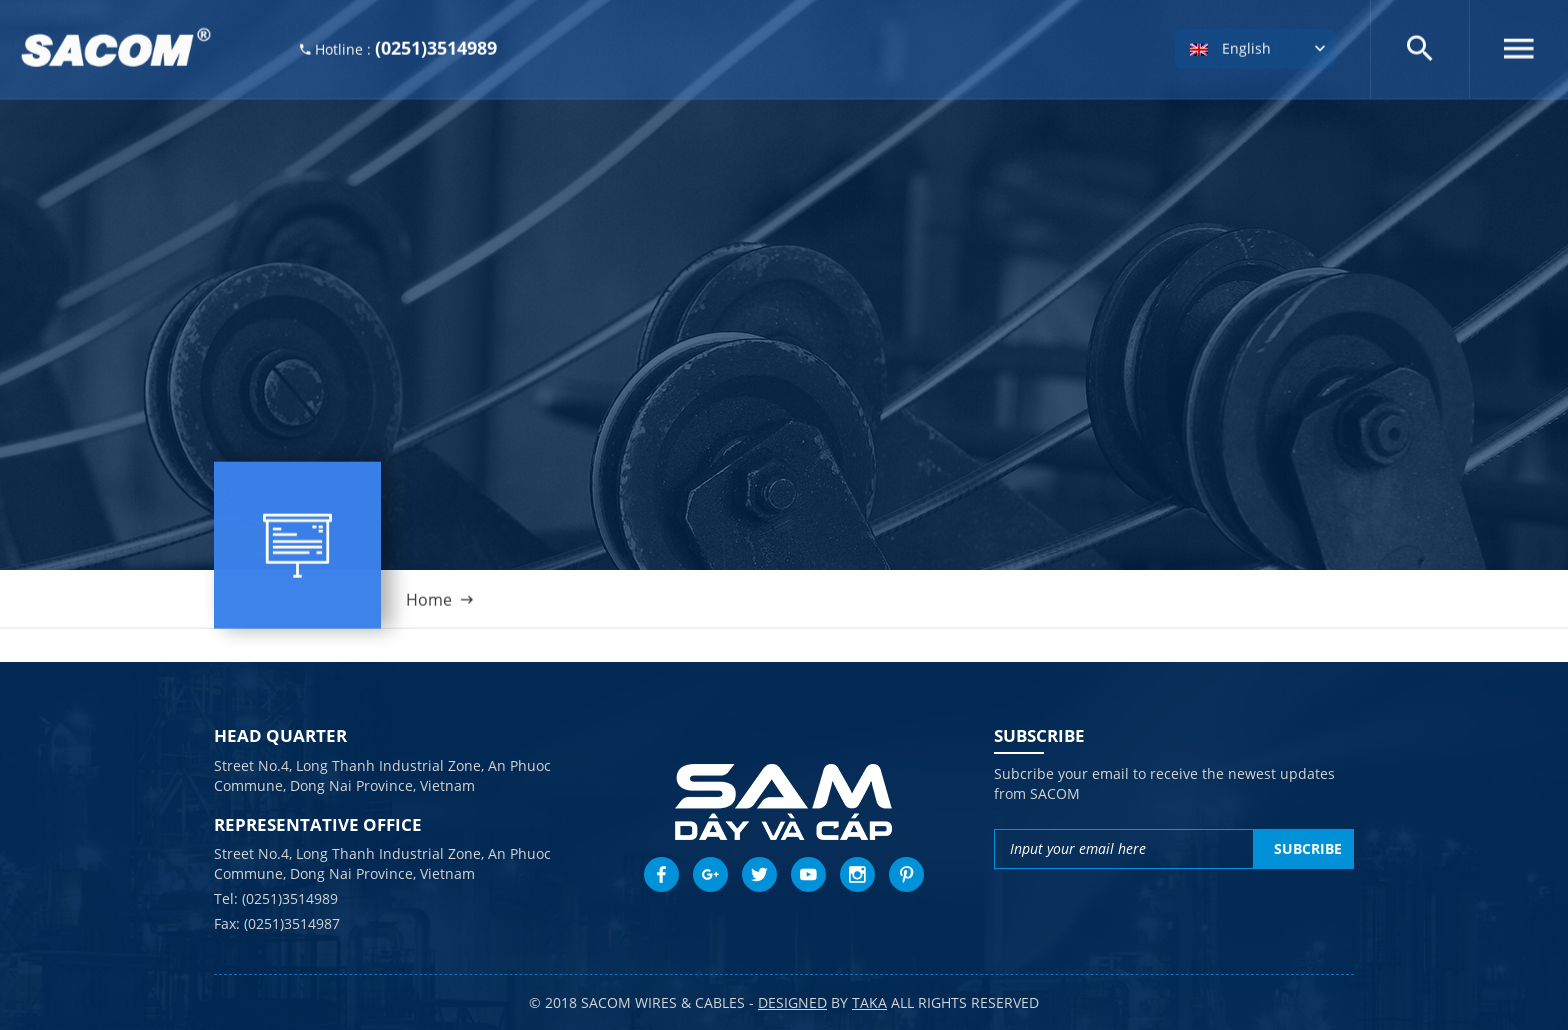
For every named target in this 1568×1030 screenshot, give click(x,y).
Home (429, 606)
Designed (792, 1002)
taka (869, 1002)
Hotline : (398, 45)
